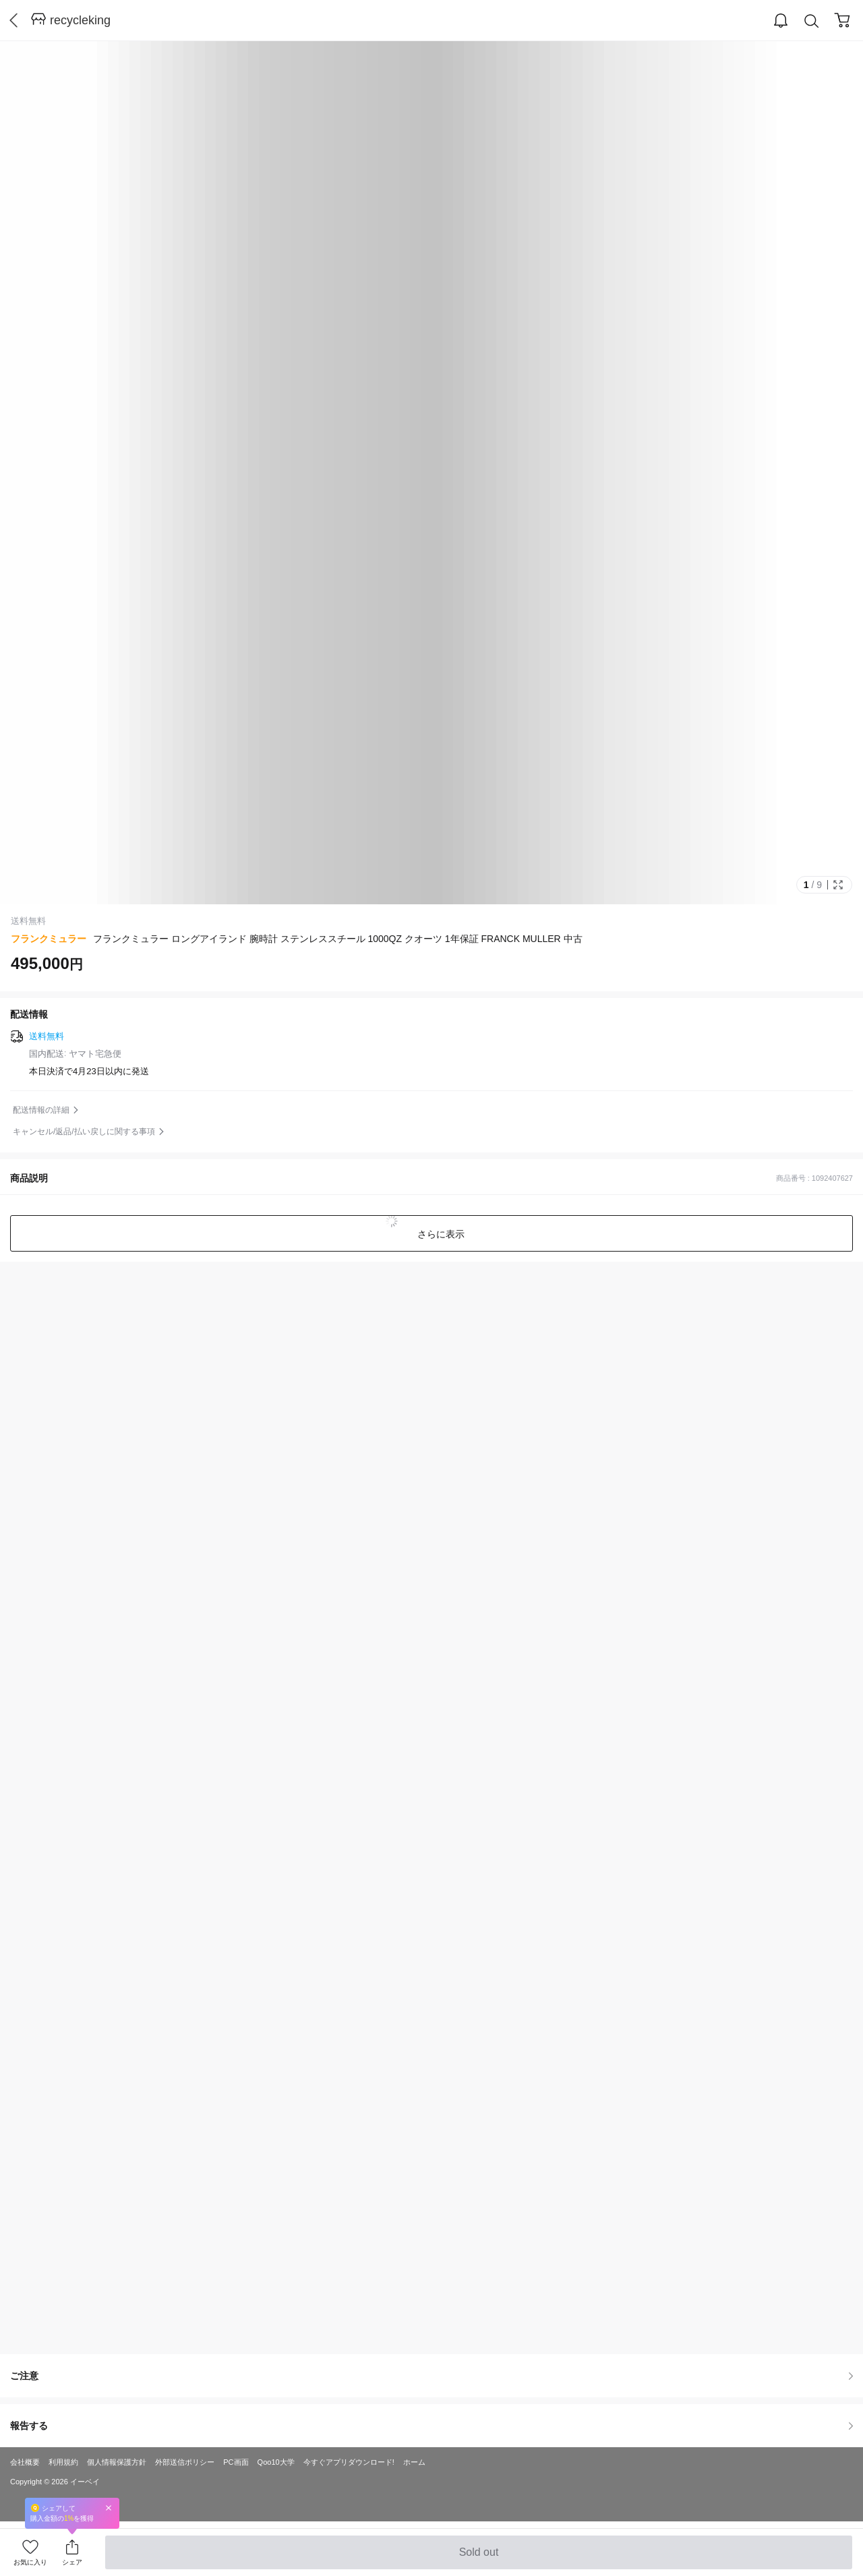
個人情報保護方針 (116, 2462)
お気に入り (30, 2562)
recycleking (80, 20)
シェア (72, 2562)
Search (811, 21)
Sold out (478, 2557)
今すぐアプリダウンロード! (348, 2462)
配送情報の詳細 (41, 1110)
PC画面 (235, 2462)
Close (108, 2507)
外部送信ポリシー (184, 2462)
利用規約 (63, 2462)
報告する (431, 2426)
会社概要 (25, 2462)
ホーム (414, 2462)
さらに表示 (440, 1234)
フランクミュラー (48, 938)
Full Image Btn (838, 884)
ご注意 (431, 2376)
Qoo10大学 (276, 2462)
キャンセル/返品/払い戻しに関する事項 (84, 1131)
